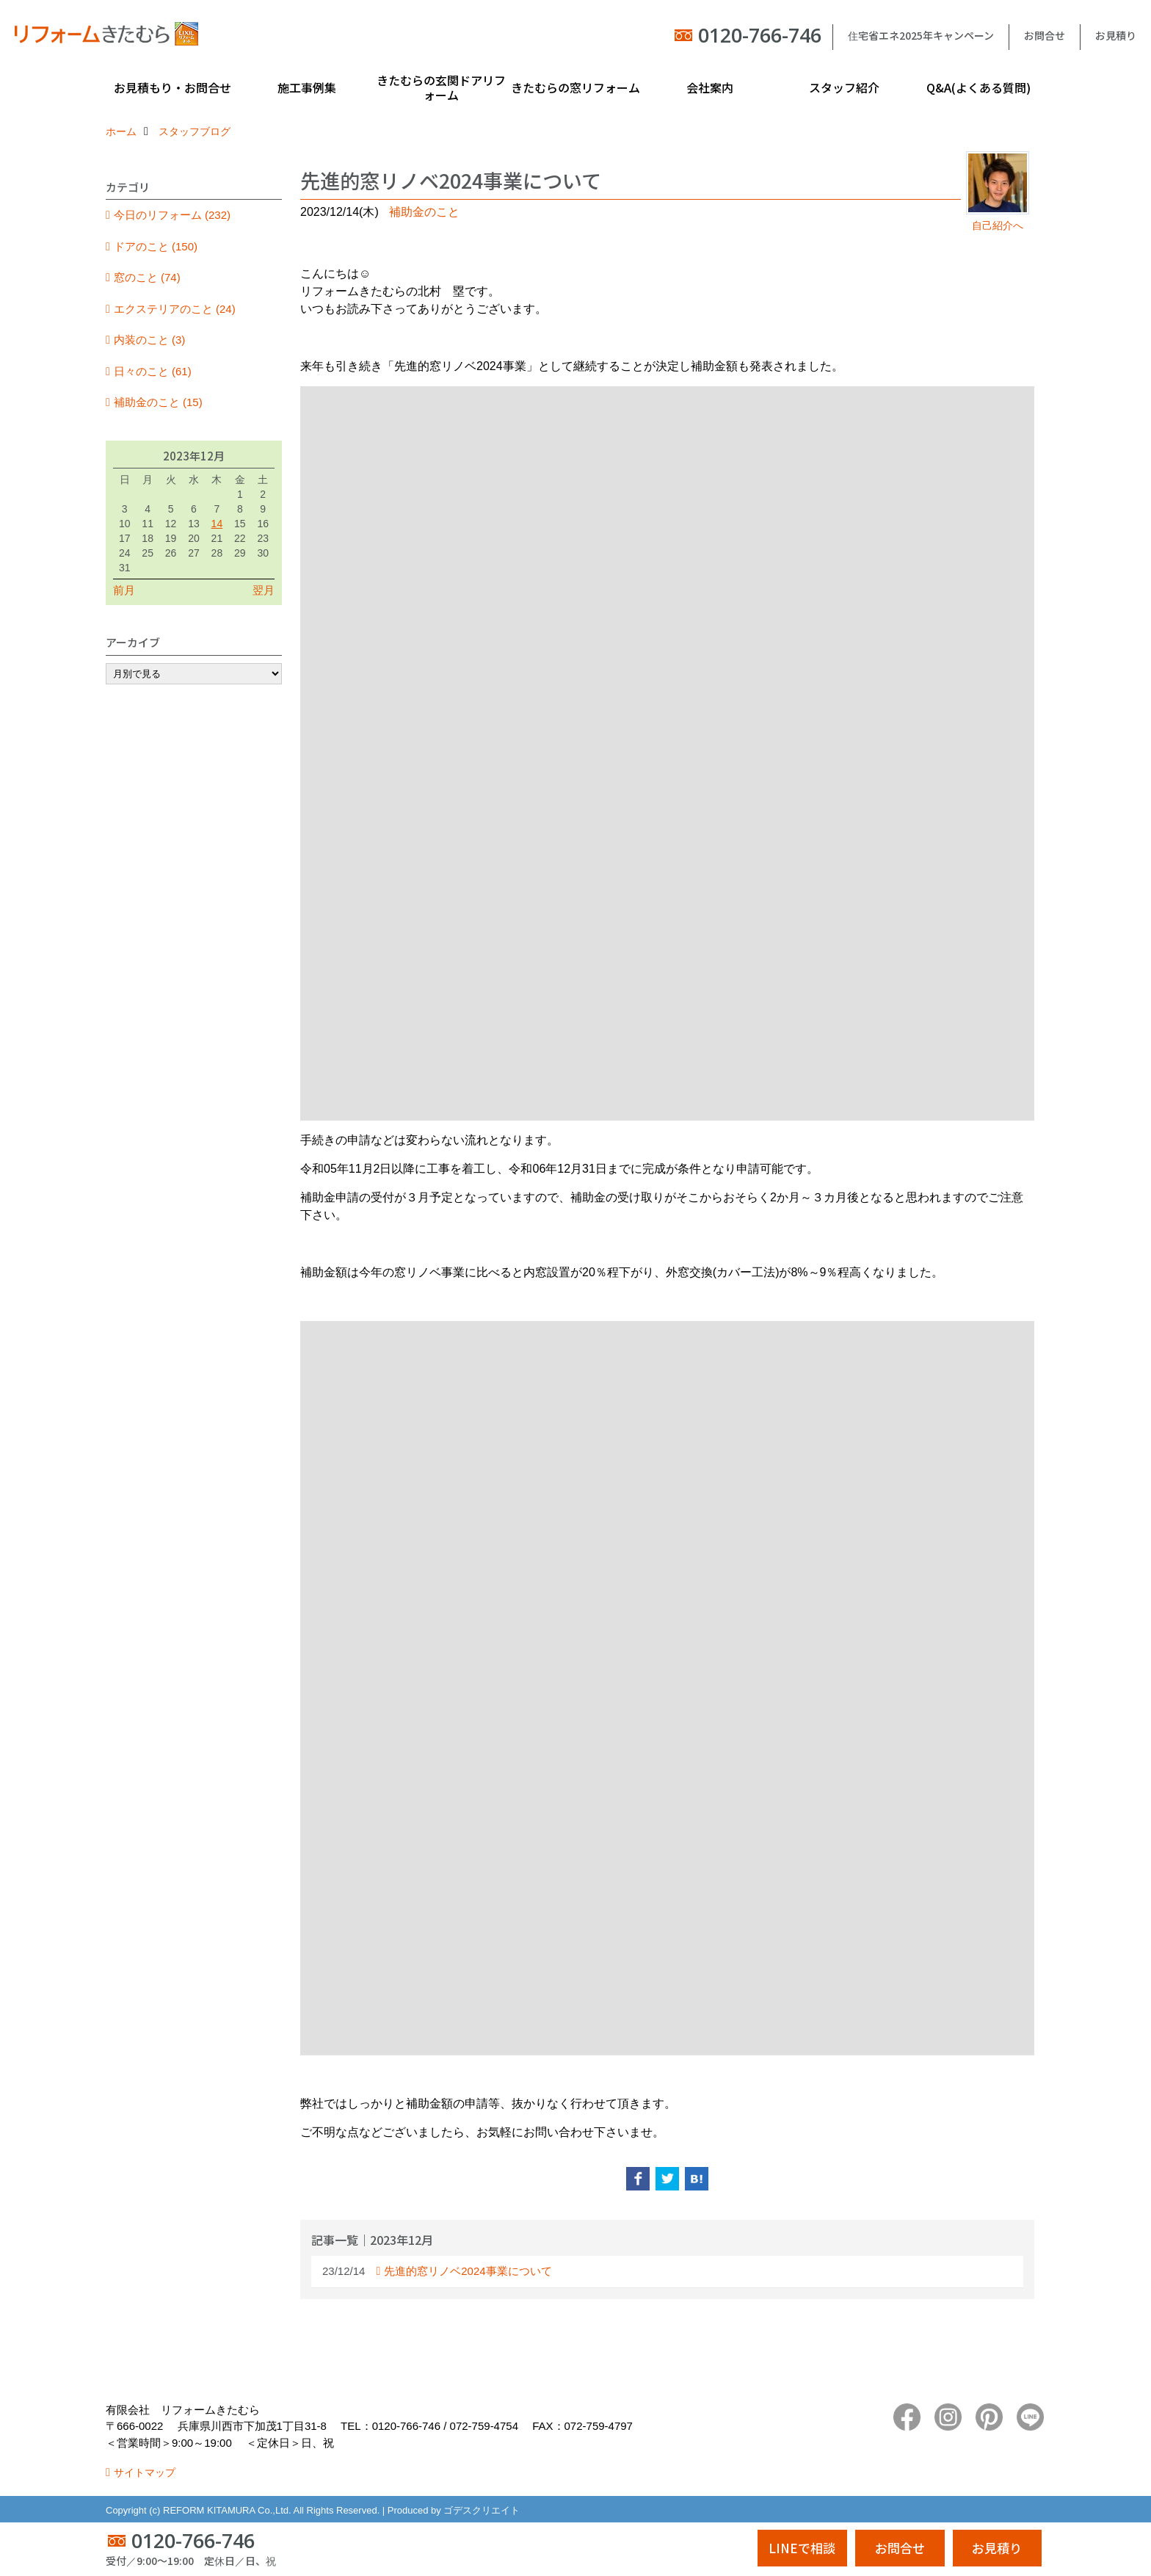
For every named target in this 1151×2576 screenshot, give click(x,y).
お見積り (1115, 35)
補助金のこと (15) (158, 402)
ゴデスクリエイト (481, 2510)
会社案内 (709, 87)
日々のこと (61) (153, 371)
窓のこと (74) (147, 277)
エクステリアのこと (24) (175, 309)
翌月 (264, 590)
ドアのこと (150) (155, 246)
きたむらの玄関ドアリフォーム (441, 87)
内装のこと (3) (150, 339)
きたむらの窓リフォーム (575, 87)
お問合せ (1044, 35)
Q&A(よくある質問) (978, 87)
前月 (124, 590)
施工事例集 (306, 87)
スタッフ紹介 (844, 87)
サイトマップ (144, 2472)
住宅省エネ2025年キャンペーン (921, 35)
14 (217, 523)
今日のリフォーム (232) (172, 215)
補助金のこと (424, 212)
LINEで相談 (802, 2548)
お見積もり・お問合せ (172, 87)
